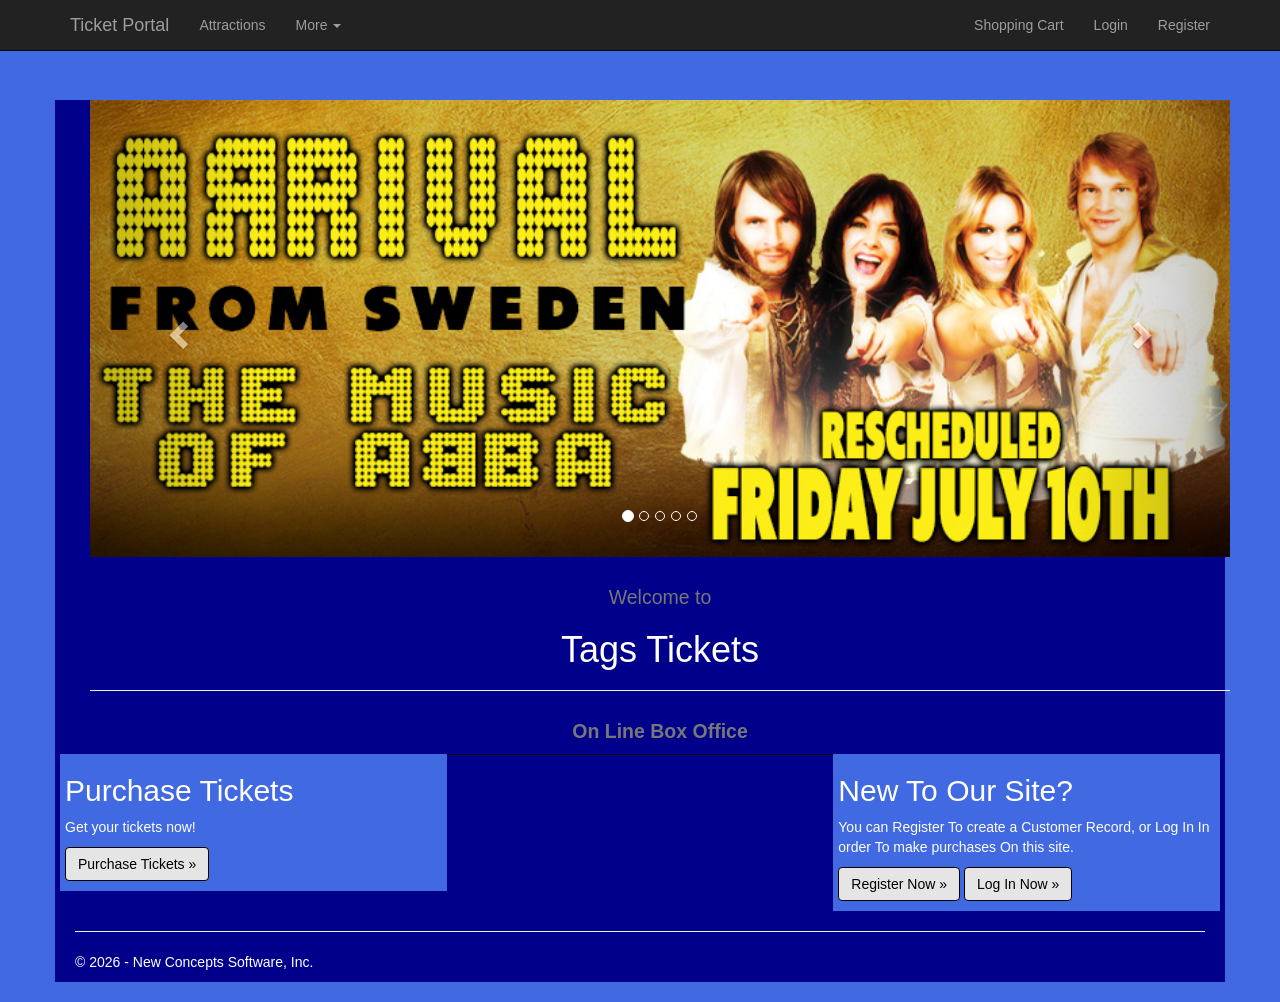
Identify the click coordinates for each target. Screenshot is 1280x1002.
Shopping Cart (1019, 25)
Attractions (232, 25)
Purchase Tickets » (137, 864)
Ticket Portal (119, 25)
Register (1184, 25)
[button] (175, 328)
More (319, 25)
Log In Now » (1018, 884)
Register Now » (899, 884)
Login (1111, 25)
